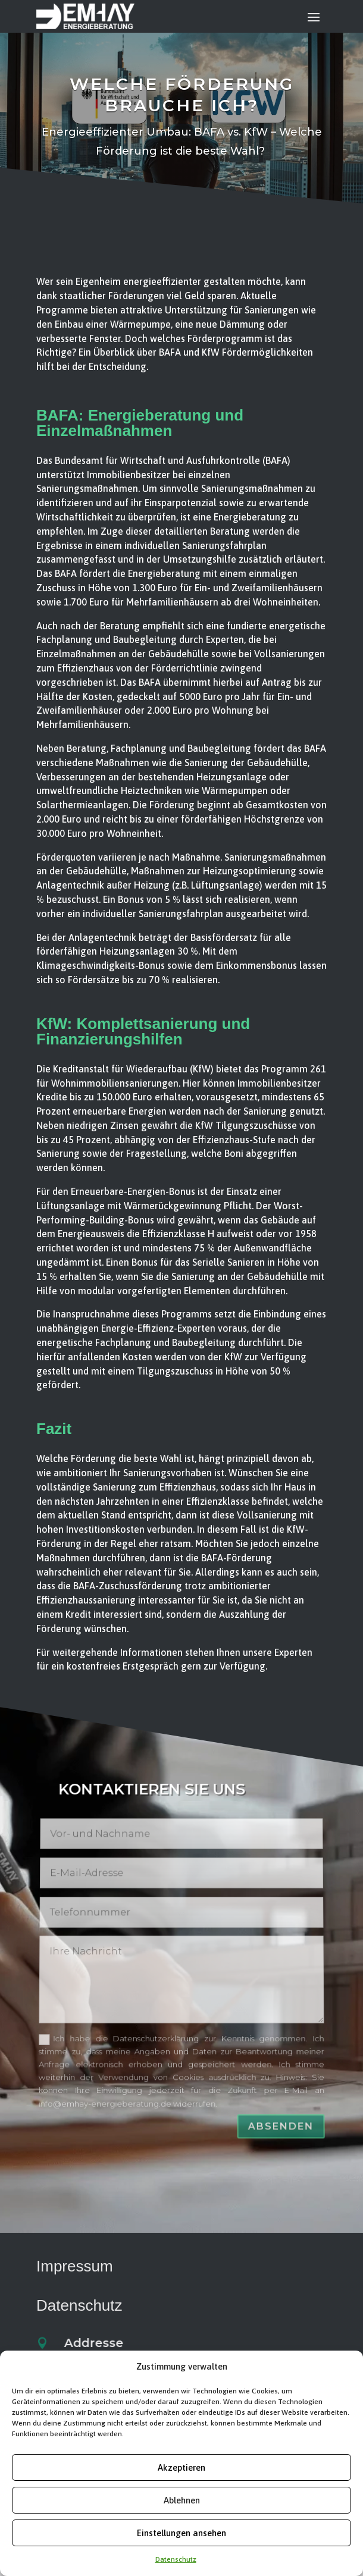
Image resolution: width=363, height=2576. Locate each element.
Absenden (288, 2102)
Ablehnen (182, 2500)
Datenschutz (175, 2559)
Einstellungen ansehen (181, 2533)
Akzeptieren (181, 2467)
